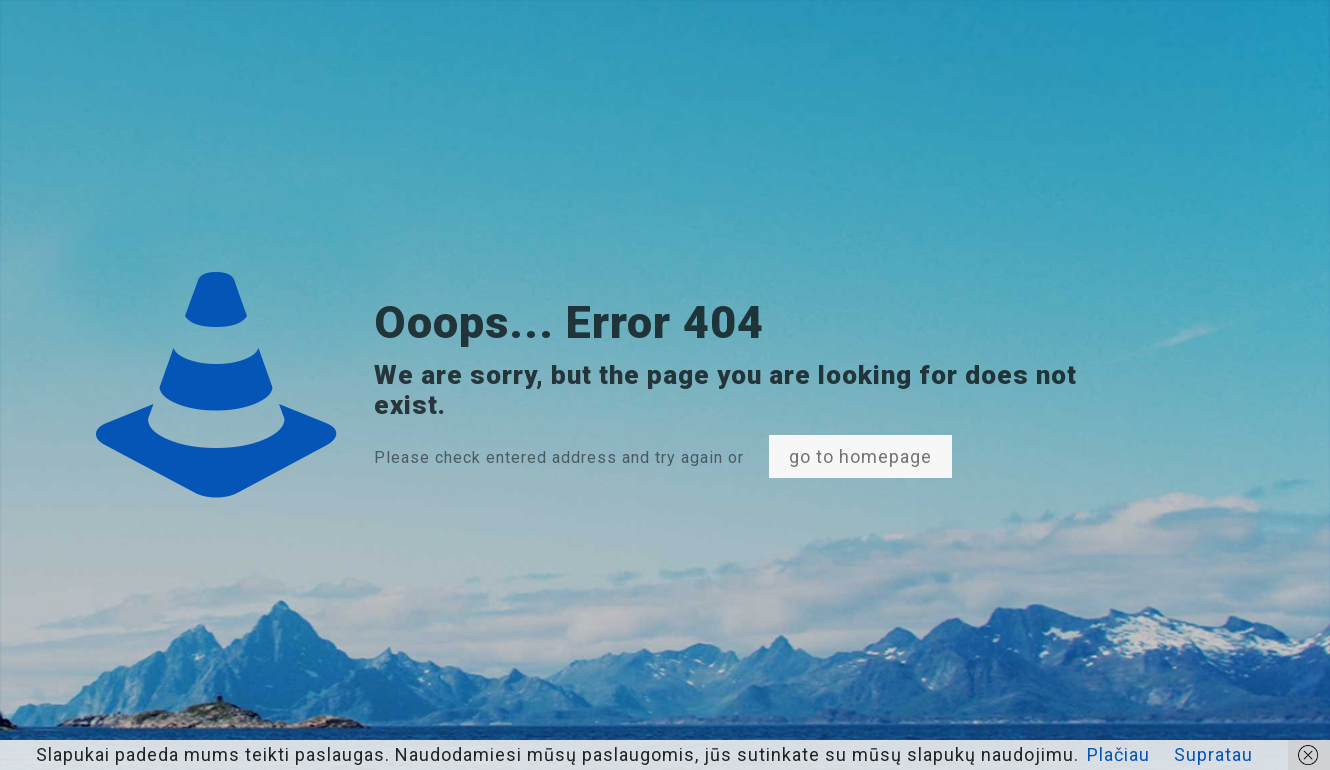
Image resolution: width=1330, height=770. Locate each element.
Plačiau (1118, 754)
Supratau (1213, 754)
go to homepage (860, 456)
